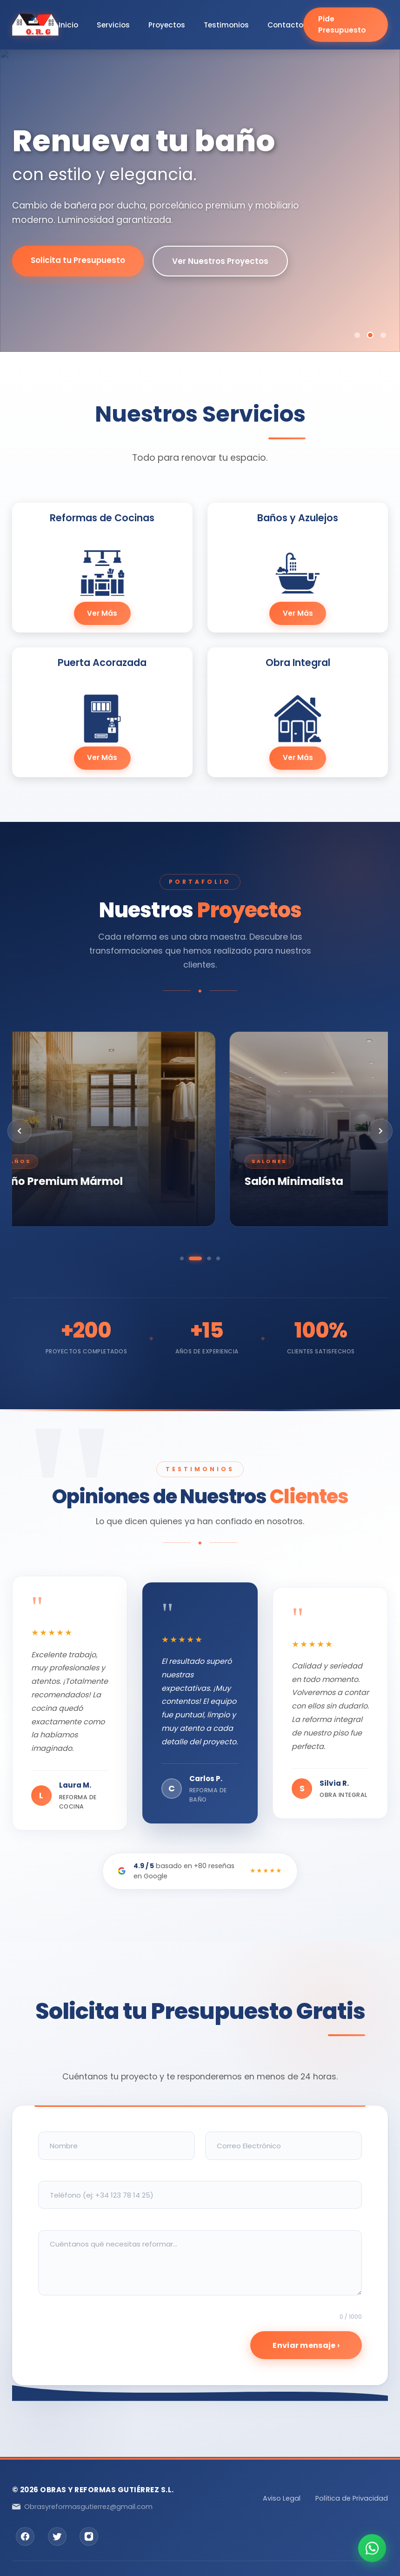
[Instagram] (89, 2536)
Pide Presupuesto (342, 24)
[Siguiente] (380, 1131)
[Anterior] (19, 1131)
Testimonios (226, 24)
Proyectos (166, 24)
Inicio (68, 24)
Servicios (113, 24)
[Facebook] (25, 2536)
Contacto (285, 24)
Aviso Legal (281, 2498)
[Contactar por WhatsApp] (372, 2548)
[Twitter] (57, 2536)
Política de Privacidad (351, 2498)
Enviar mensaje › (306, 2345)
